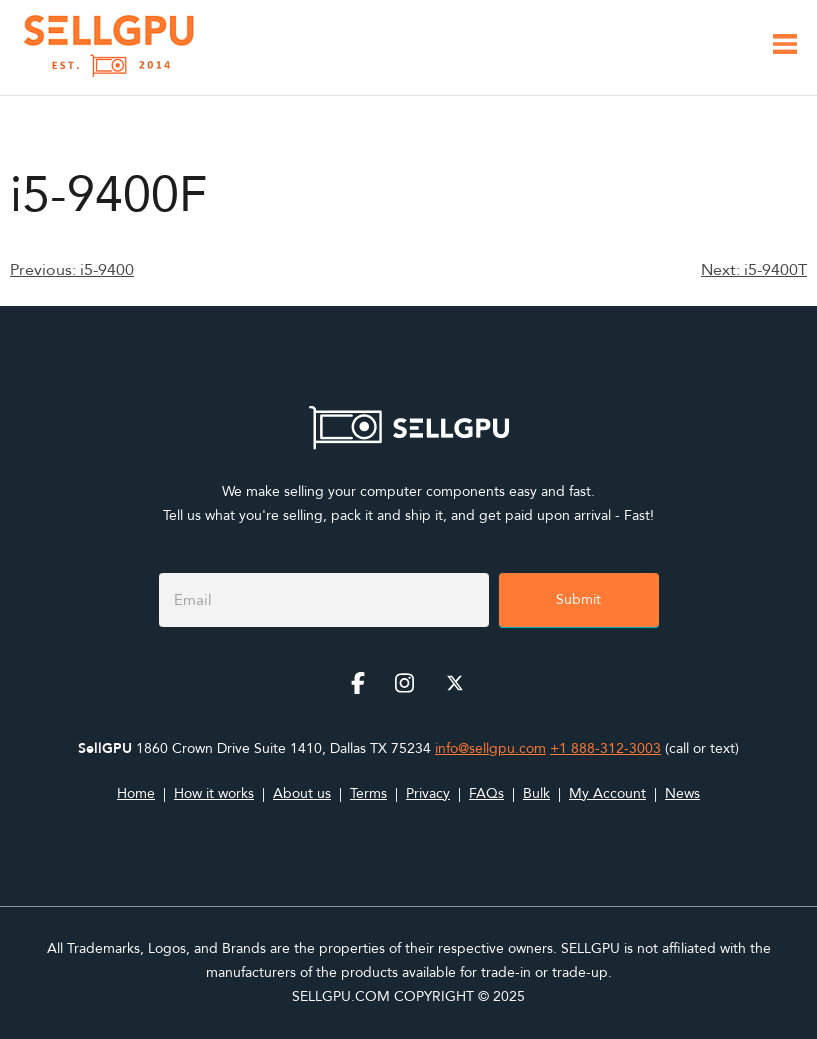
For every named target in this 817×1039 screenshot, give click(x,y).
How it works (214, 793)
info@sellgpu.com (490, 748)
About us (302, 793)
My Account (607, 793)
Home (136, 793)
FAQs (486, 793)
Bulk (536, 793)
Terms (368, 793)
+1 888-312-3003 (605, 748)
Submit (578, 599)
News (682, 793)
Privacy (428, 793)
